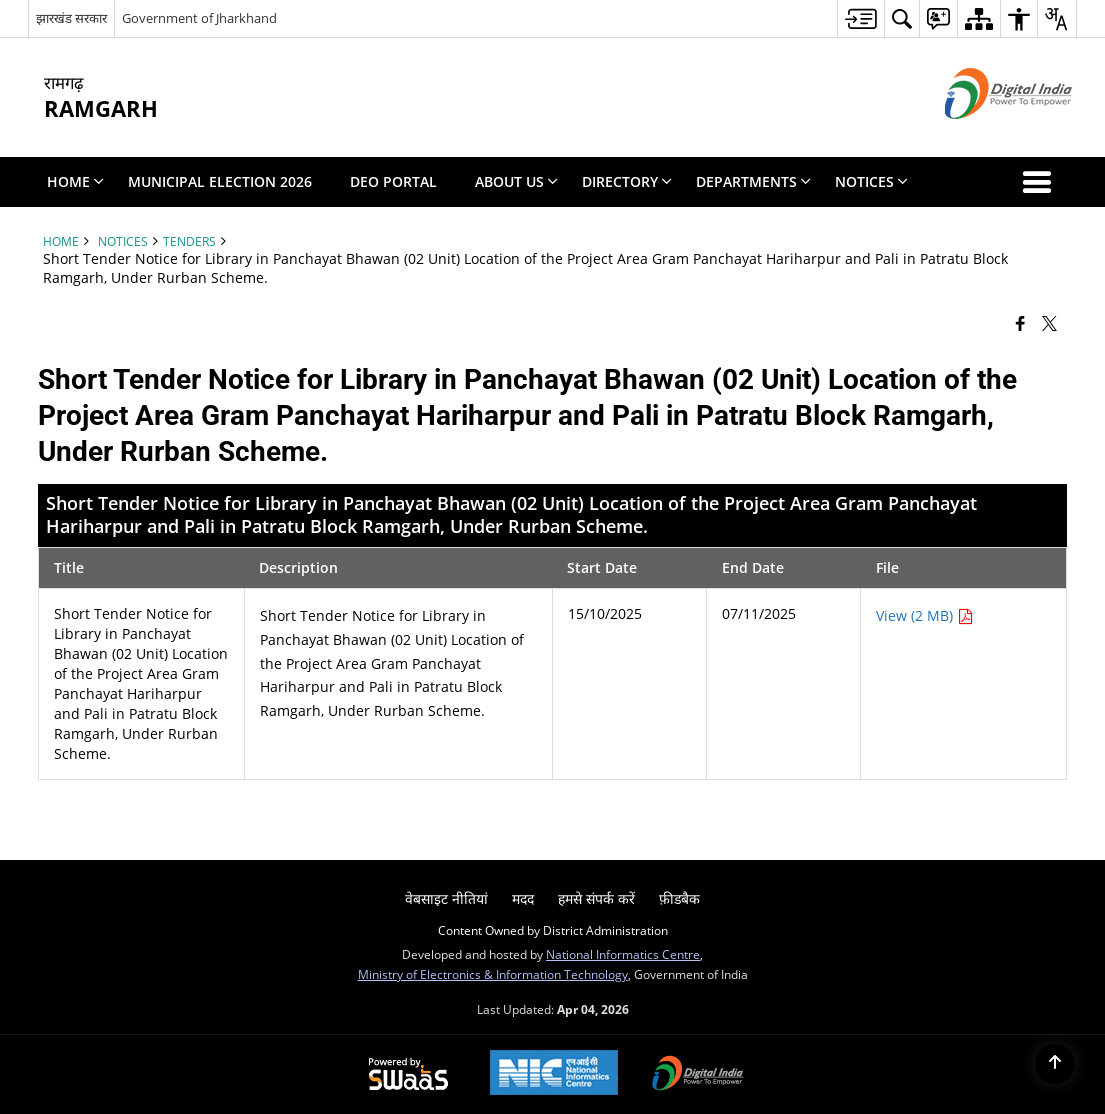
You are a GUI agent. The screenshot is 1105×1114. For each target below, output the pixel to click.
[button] (1041, 182)
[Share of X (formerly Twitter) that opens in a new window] (1049, 322)
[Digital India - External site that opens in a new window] (983, 135)
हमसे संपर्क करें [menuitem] (596, 898)
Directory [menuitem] (627, 181)
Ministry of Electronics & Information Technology (493, 974)
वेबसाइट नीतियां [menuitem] (446, 898)
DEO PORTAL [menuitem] (393, 181)
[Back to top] (1055, 1064)
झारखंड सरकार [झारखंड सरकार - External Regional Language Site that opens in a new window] (71, 18)
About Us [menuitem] (516, 181)
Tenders (189, 241)
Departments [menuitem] (753, 181)
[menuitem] (860, 18)
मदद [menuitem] (523, 898)
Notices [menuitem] (871, 181)
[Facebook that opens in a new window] (1020, 322)
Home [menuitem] (75, 181)
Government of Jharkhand (199, 18)
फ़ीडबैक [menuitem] (679, 898)
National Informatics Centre (623, 954)
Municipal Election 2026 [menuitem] (220, 181)
